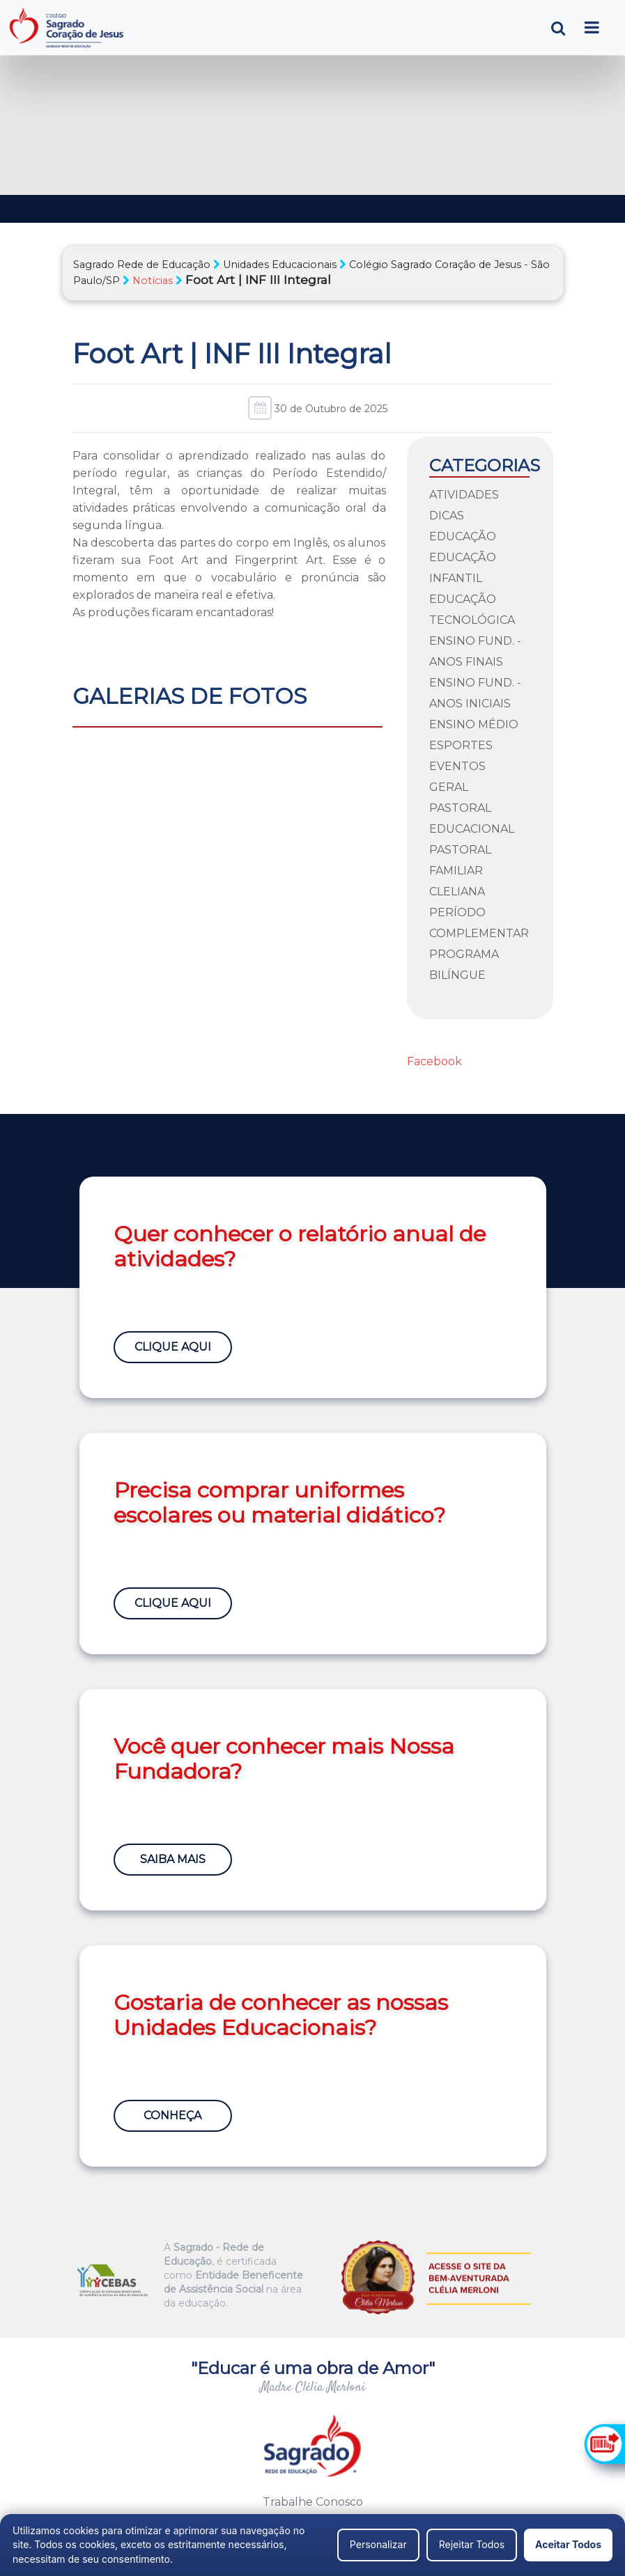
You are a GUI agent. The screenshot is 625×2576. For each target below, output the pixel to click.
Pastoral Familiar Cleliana (460, 870)
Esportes (461, 745)
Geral (448, 787)
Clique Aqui (173, 1346)
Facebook (434, 1061)
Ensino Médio (473, 724)
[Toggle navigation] (592, 27)
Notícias (152, 280)
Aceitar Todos (568, 2544)
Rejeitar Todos (471, 2544)
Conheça (173, 2115)
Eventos (457, 766)
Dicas (446, 515)
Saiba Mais (173, 1859)
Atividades (464, 494)
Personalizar (378, 2544)
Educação (462, 536)
